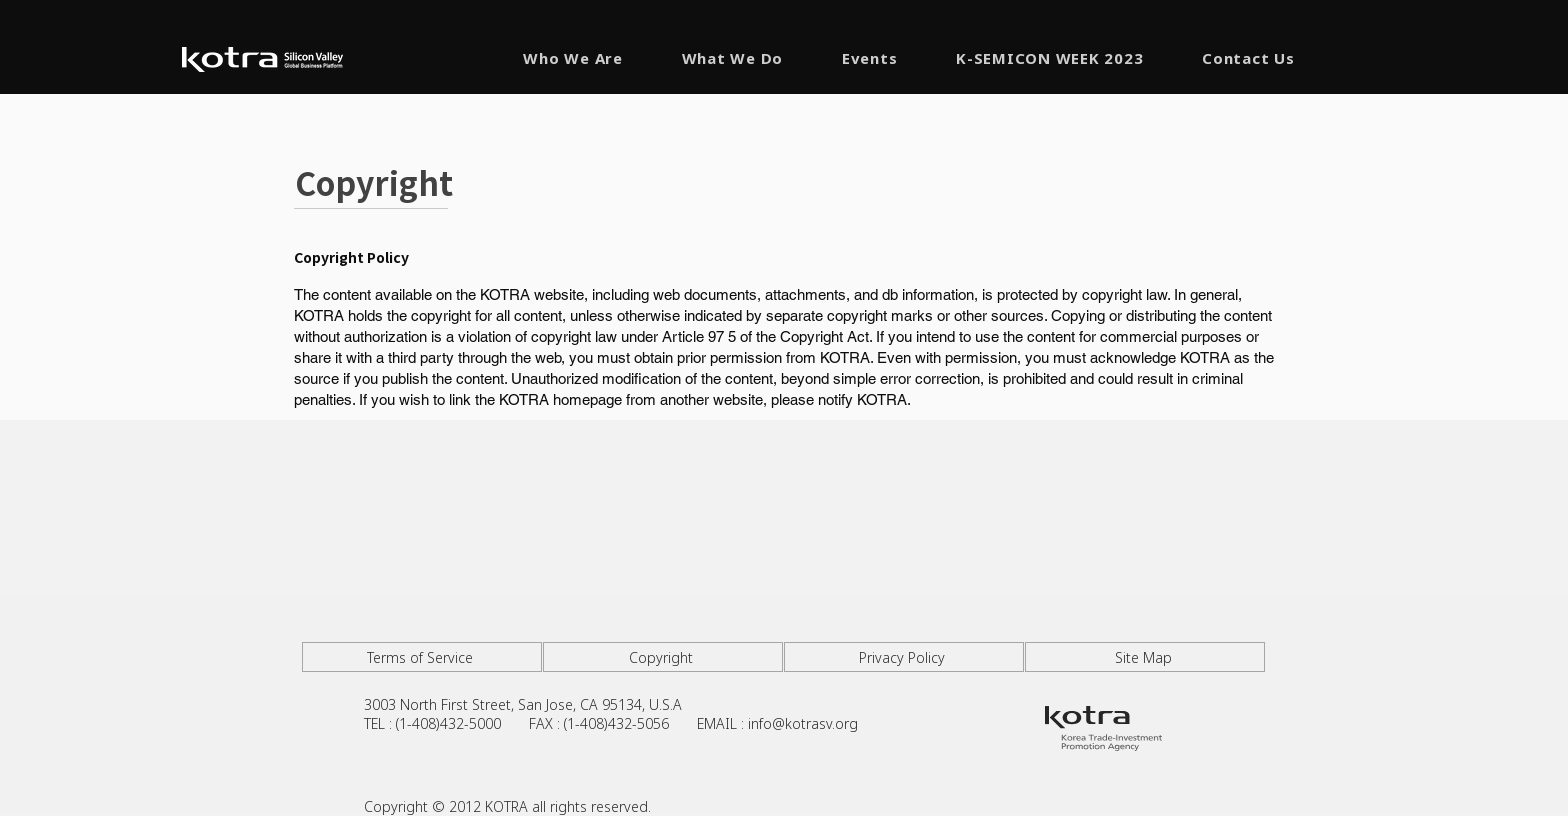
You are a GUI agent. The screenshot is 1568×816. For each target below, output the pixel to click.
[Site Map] (1145, 657)
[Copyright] (663, 657)
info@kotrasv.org (803, 723)
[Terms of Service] (422, 657)
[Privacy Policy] (904, 657)
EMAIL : (722, 723)
